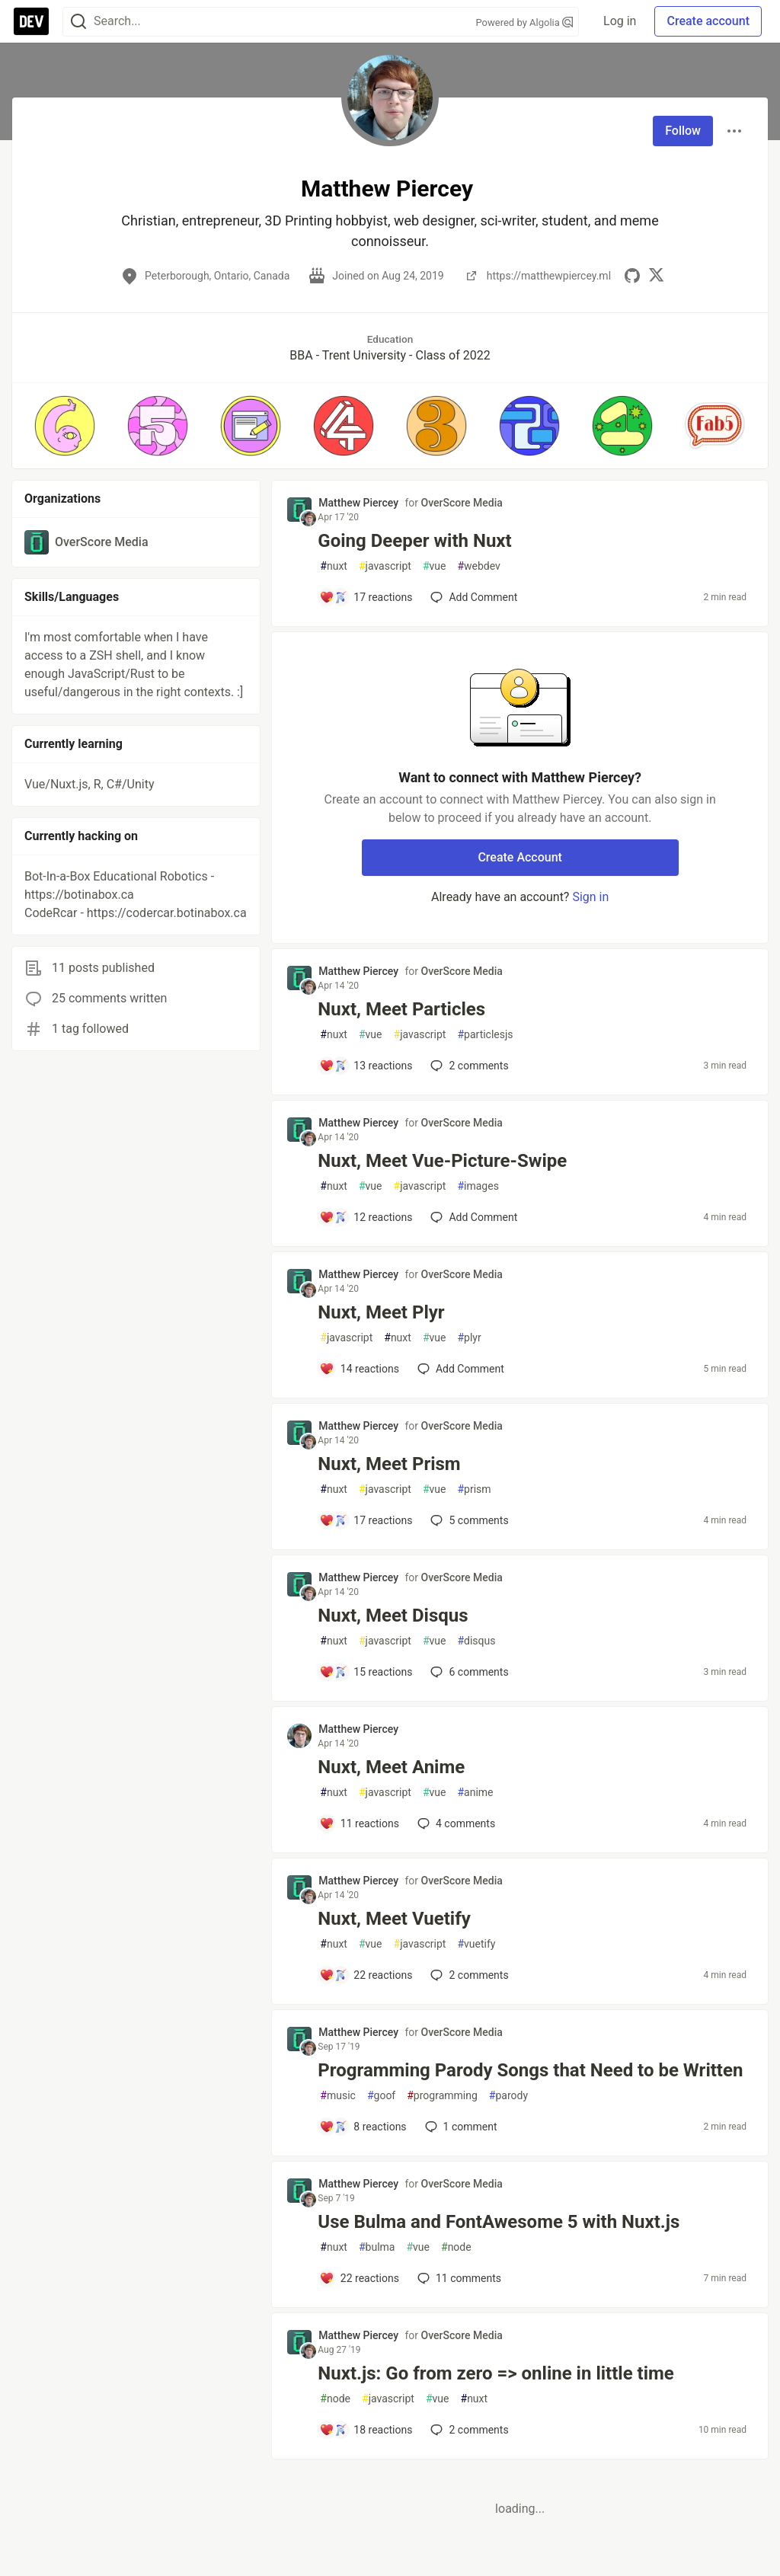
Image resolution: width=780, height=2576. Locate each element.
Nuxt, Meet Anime (391, 1767)
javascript (385, 566)
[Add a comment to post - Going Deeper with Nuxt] (365, 597)
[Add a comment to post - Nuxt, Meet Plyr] (359, 1368)
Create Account (520, 857)
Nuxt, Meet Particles (401, 1009)
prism (474, 1489)
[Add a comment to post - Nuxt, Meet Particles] (365, 1065)
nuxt (333, 566)
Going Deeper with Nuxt (414, 540)
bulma (377, 2247)
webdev (478, 566)
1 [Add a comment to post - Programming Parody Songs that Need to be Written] (459, 2126)
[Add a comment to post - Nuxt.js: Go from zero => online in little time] (365, 2429)
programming (442, 2096)
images (477, 1186)
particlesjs (485, 1035)
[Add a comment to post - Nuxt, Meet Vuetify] (365, 1975)
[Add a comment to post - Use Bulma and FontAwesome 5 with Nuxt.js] (359, 2278)
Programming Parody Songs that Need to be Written (530, 2070)
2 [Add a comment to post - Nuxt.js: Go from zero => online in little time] (467, 2430)
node (456, 2247)
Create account (708, 21)
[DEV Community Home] (31, 21)
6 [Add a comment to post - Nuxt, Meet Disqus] (467, 1672)
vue (434, 566)
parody (508, 2096)
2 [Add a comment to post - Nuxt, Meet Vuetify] (467, 1975)
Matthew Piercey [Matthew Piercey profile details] (358, 503)
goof (381, 2096)
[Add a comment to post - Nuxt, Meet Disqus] (365, 1672)
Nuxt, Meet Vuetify (394, 1918)
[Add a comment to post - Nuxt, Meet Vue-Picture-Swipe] (365, 1217)
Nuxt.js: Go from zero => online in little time (496, 2373)
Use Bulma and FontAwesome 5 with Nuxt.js (498, 2221)
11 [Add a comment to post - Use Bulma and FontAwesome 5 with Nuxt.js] (457, 2278)
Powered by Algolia (525, 22)
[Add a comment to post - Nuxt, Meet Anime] (359, 1823)
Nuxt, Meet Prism (389, 1464)
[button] (64, 425)
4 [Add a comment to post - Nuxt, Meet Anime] (454, 1823)
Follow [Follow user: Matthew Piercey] (683, 130)
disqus (476, 1641)
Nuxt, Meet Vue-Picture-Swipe (442, 1160)
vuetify (476, 1944)
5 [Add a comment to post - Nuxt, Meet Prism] (467, 1520)
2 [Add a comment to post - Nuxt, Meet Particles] (467, 1065)
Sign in (590, 897)
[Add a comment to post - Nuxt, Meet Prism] (365, 1520)
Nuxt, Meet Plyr (381, 1312)
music (338, 2096)
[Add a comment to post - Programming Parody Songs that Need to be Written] (362, 2126)
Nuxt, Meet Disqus (393, 1615)
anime (475, 1793)
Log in (619, 21)
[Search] (78, 22)
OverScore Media (462, 503)
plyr (469, 1338)
